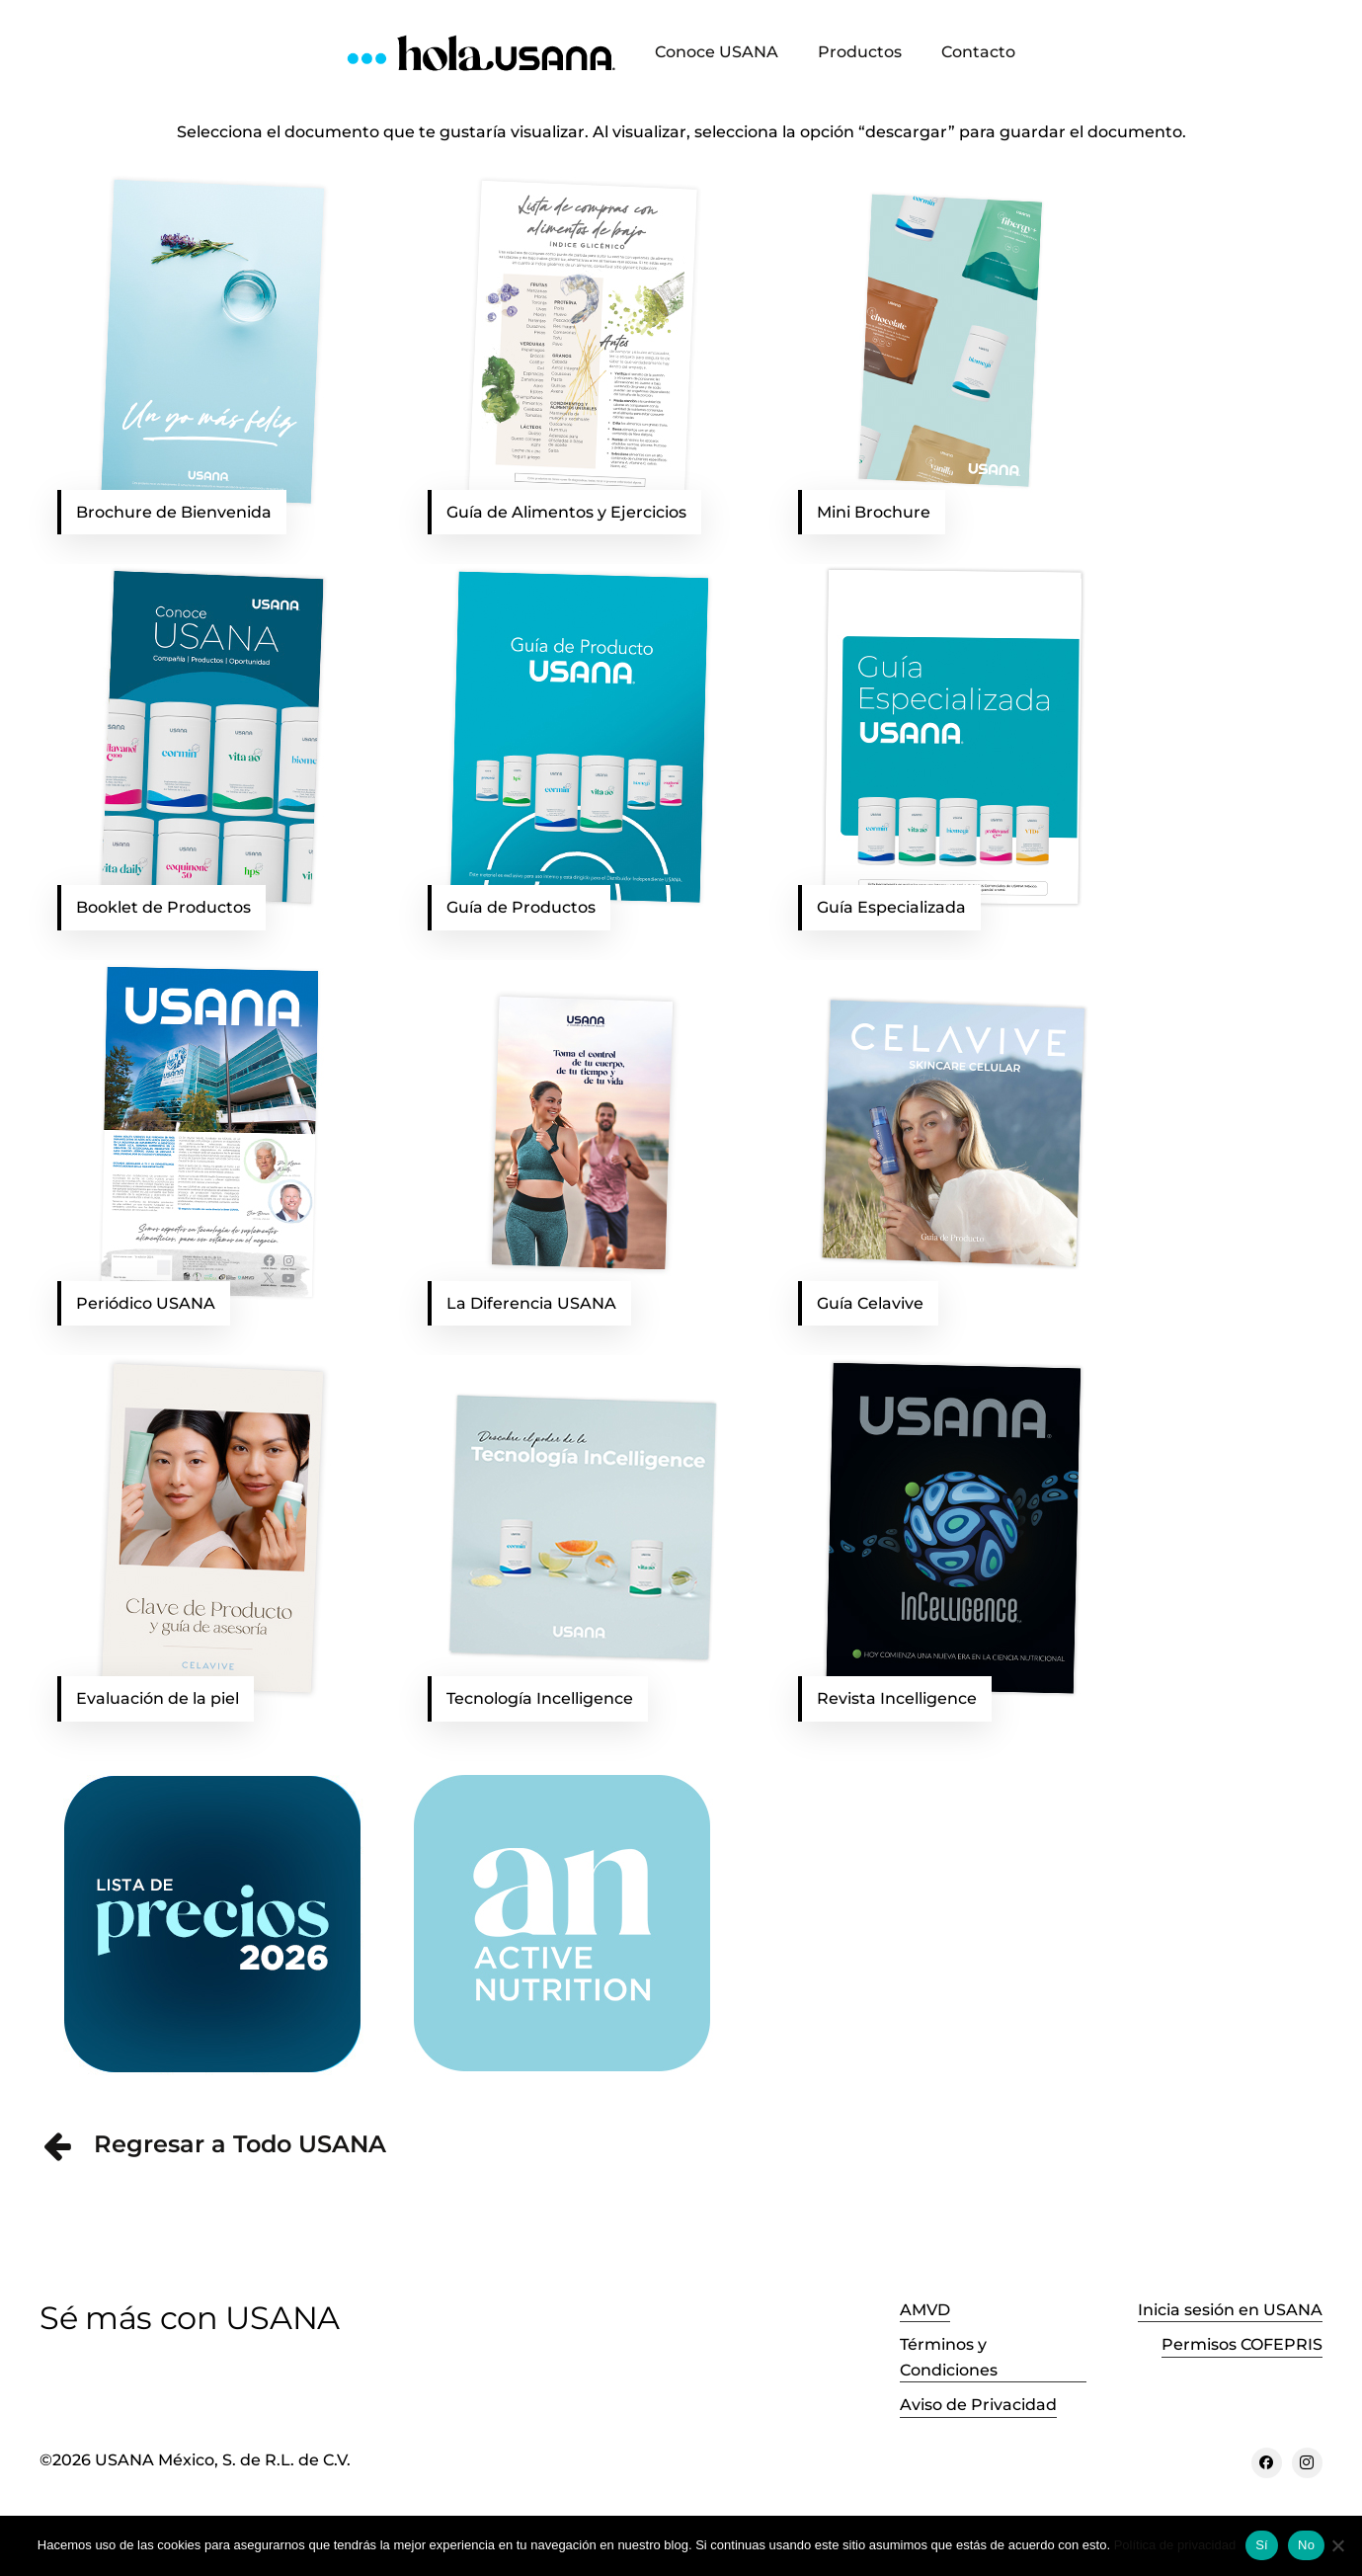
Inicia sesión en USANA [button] (1230, 2309)
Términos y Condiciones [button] (949, 2357)
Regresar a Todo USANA (240, 2144)
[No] (1337, 2545)
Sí (1261, 2544)
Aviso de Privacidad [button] (978, 2404)
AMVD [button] (925, 2309)
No (1306, 2544)
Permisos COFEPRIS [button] (1242, 2344)
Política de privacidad (1175, 2544)
